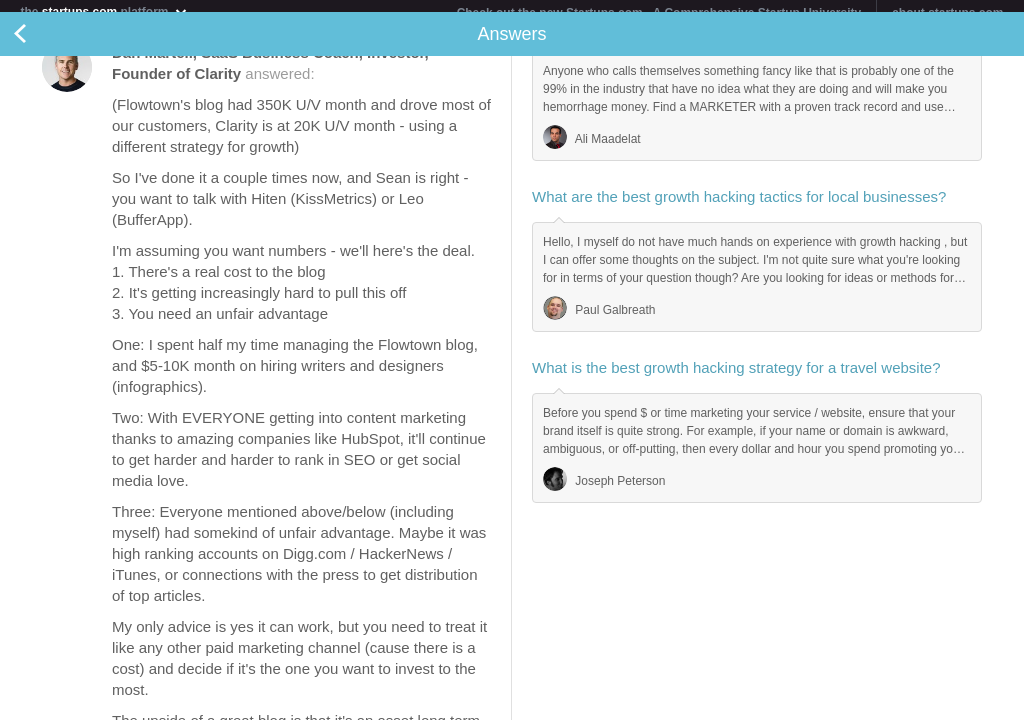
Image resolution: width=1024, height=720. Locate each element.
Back (40, 46)
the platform (104, 11)
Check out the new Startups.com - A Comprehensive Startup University (659, 13)
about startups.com (947, 13)
